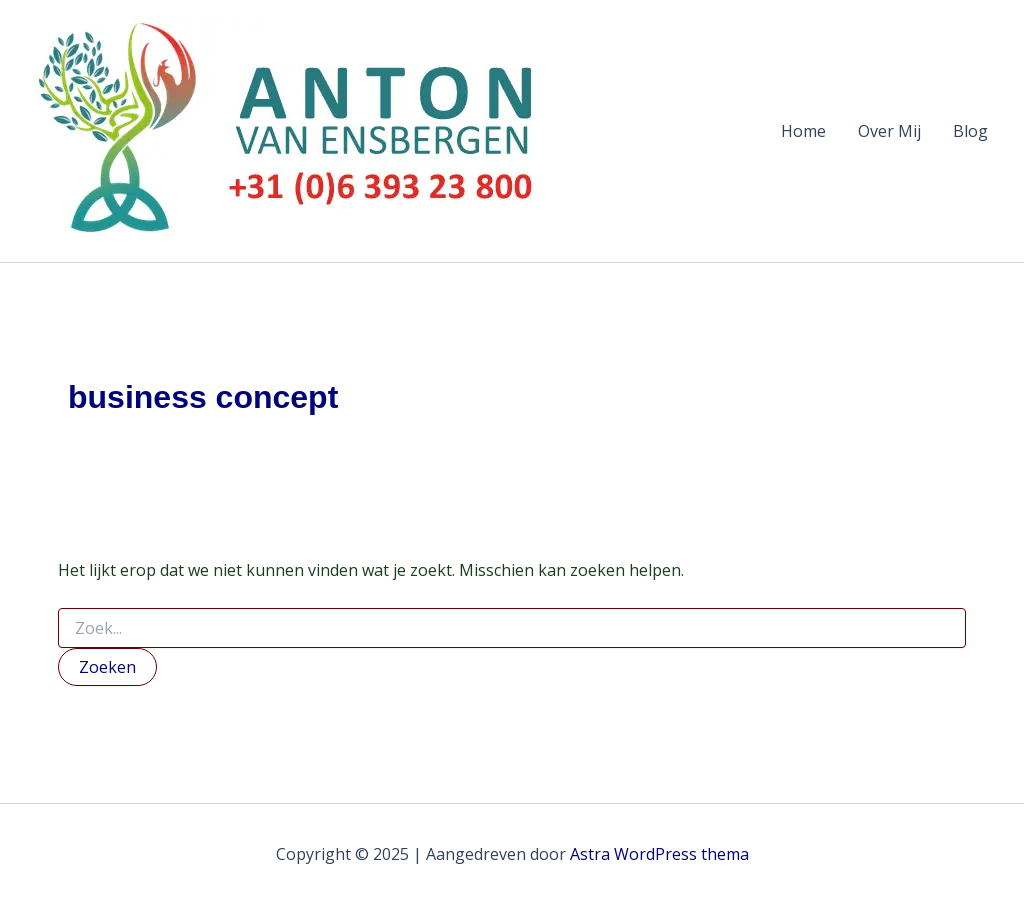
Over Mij (889, 131)
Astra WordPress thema (659, 854)
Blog (970, 131)
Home (803, 131)
